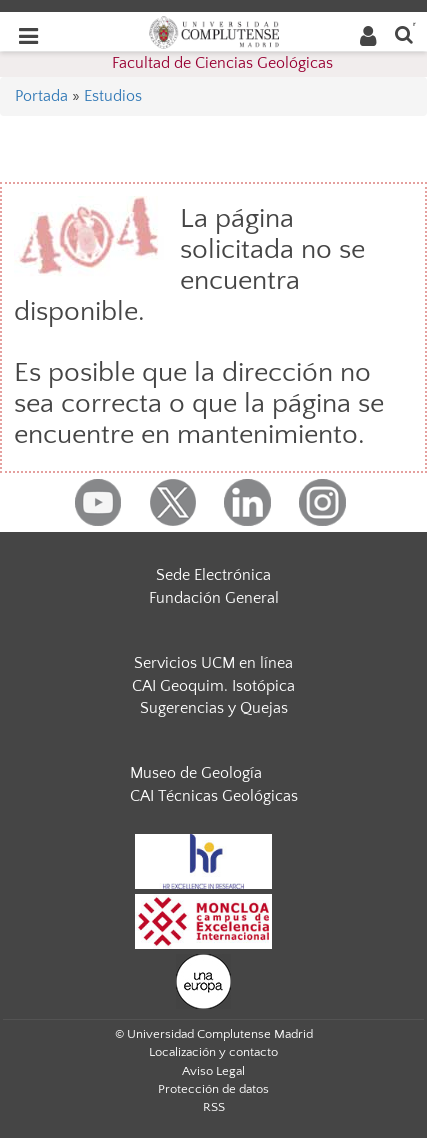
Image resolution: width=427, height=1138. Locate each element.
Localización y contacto (213, 1052)
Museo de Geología (196, 773)
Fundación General (214, 598)
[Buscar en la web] (404, 33)
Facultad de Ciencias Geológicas (222, 63)
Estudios (113, 96)
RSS (214, 1107)
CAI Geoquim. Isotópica (213, 686)
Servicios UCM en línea (213, 663)
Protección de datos (213, 1089)
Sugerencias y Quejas (214, 708)
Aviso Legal (213, 1071)
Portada (41, 96)
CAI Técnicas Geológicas (214, 796)
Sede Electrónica (213, 575)
